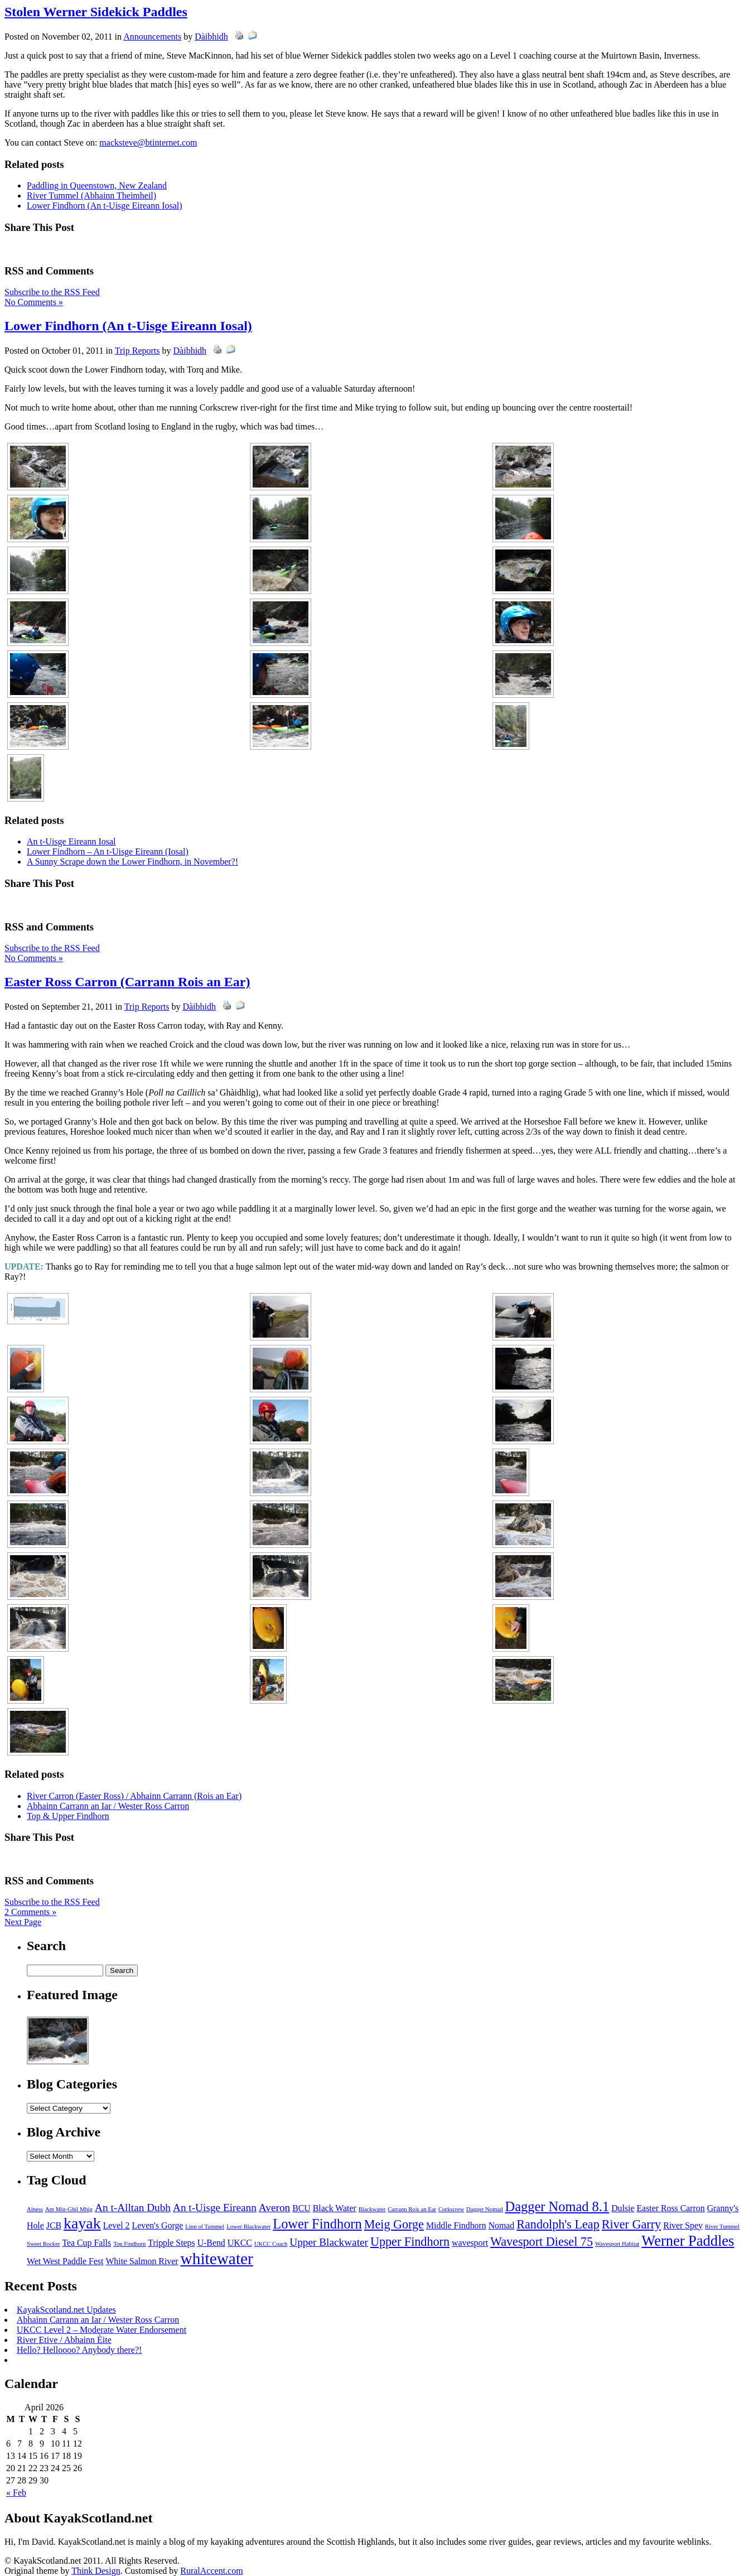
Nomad (502, 2225)
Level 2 (116, 2225)
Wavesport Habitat (617, 2244)
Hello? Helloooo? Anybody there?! (79, 2350)
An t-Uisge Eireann (215, 2207)
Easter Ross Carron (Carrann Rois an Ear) (127, 982)
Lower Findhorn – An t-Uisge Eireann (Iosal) (108, 851)
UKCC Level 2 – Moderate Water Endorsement (101, 2329)
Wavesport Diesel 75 (541, 2242)
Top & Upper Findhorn (68, 1816)
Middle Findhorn (456, 2225)
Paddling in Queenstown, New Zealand (97, 185)
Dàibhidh (211, 36)
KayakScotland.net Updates (66, 2309)
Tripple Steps (171, 2242)
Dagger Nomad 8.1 (557, 2206)
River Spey (683, 2225)
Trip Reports (137, 350)
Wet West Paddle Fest (65, 2261)
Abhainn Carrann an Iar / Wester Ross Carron (108, 1806)
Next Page (22, 1922)
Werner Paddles (687, 2240)
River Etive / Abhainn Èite (64, 2340)
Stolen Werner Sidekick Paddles (95, 11)
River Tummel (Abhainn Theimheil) (91, 195)
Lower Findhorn (317, 2223)
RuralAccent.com (211, 2570)
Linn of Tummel (204, 2226)
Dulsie (622, 2208)
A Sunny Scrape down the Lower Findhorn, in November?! (132, 861)
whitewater (217, 2259)
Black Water (334, 2208)
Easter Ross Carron (670, 2208)
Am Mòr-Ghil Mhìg (69, 2209)
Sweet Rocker (43, 2244)
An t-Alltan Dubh (133, 2207)
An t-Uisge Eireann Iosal (71, 841)
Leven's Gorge (157, 2225)
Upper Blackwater (328, 2242)
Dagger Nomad (484, 2209)
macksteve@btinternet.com (148, 142)
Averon (274, 2207)
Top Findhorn (129, 2244)
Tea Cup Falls (86, 2242)
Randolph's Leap (558, 2224)
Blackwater (372, 2209)
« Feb (16, 2492)
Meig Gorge (394, 2224)
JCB (53, 2225)
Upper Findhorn (410, 2242)
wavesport (470, 2242)
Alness (35, 2209)
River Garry (631, 2224)
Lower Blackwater (248, 2226)
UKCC (240, 2242)
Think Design (95, 2570)
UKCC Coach (271, 2244)
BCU (301, 2208)
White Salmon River (141, 2261)
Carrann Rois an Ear (412, 2209)
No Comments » (33, 302)
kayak (82, 2223)
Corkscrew (451, 2209)
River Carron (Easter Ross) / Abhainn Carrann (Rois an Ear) (134, 1796)
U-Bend (211, 2242)
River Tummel (722, 2226)
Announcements (152, 36)
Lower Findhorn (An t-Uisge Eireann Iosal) (104, 205)
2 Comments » (30, 1912)
